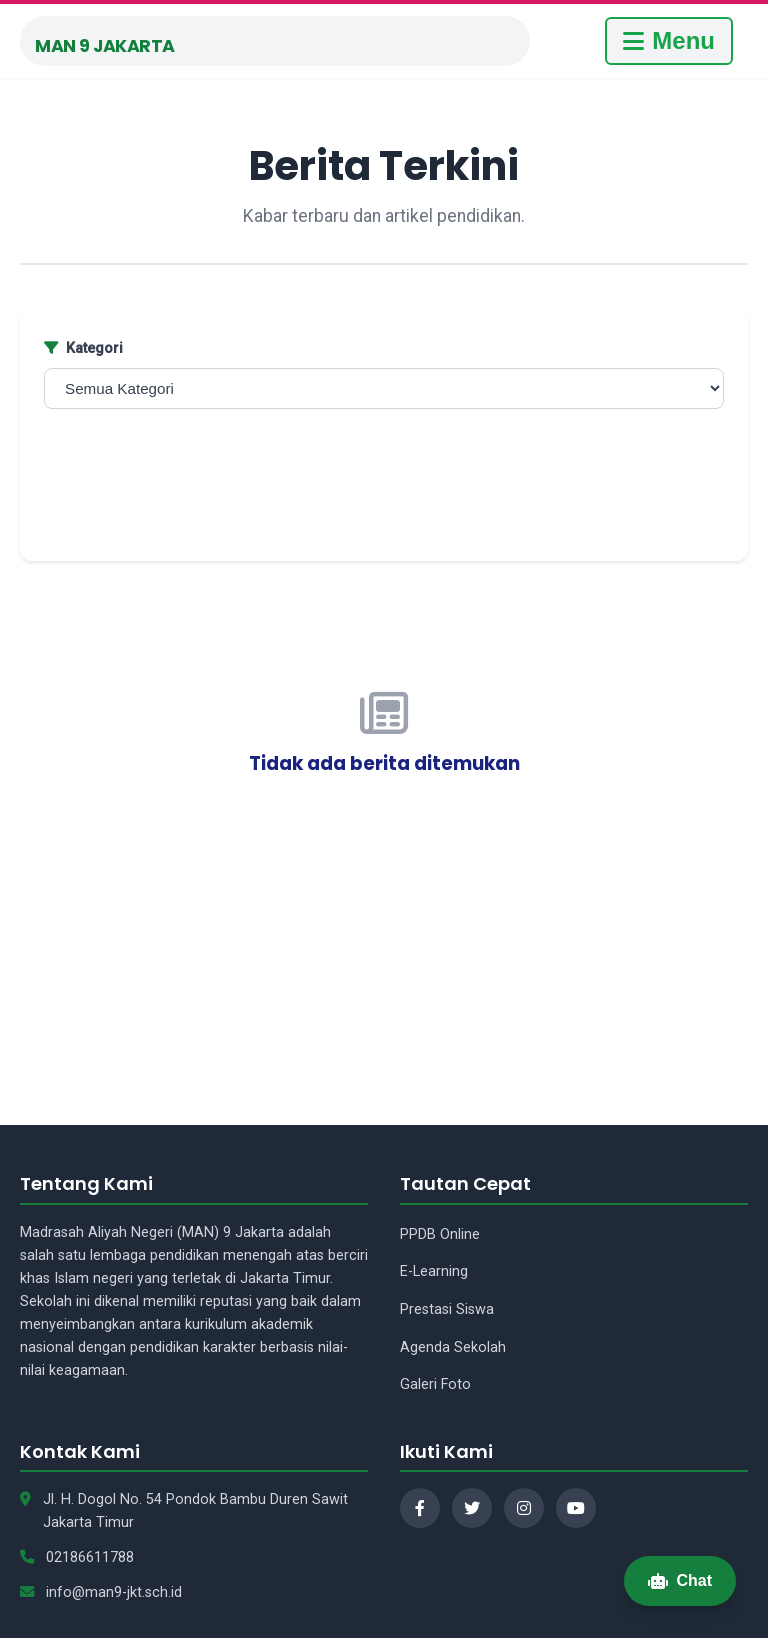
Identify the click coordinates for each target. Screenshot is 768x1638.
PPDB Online (440, 1234)
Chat (680, 1580)
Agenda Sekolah (453, 1347)
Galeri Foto (435, 1384)
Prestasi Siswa (447, 1309)
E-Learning (434, 1271)
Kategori (83, 348)
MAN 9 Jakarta (105, 46)
